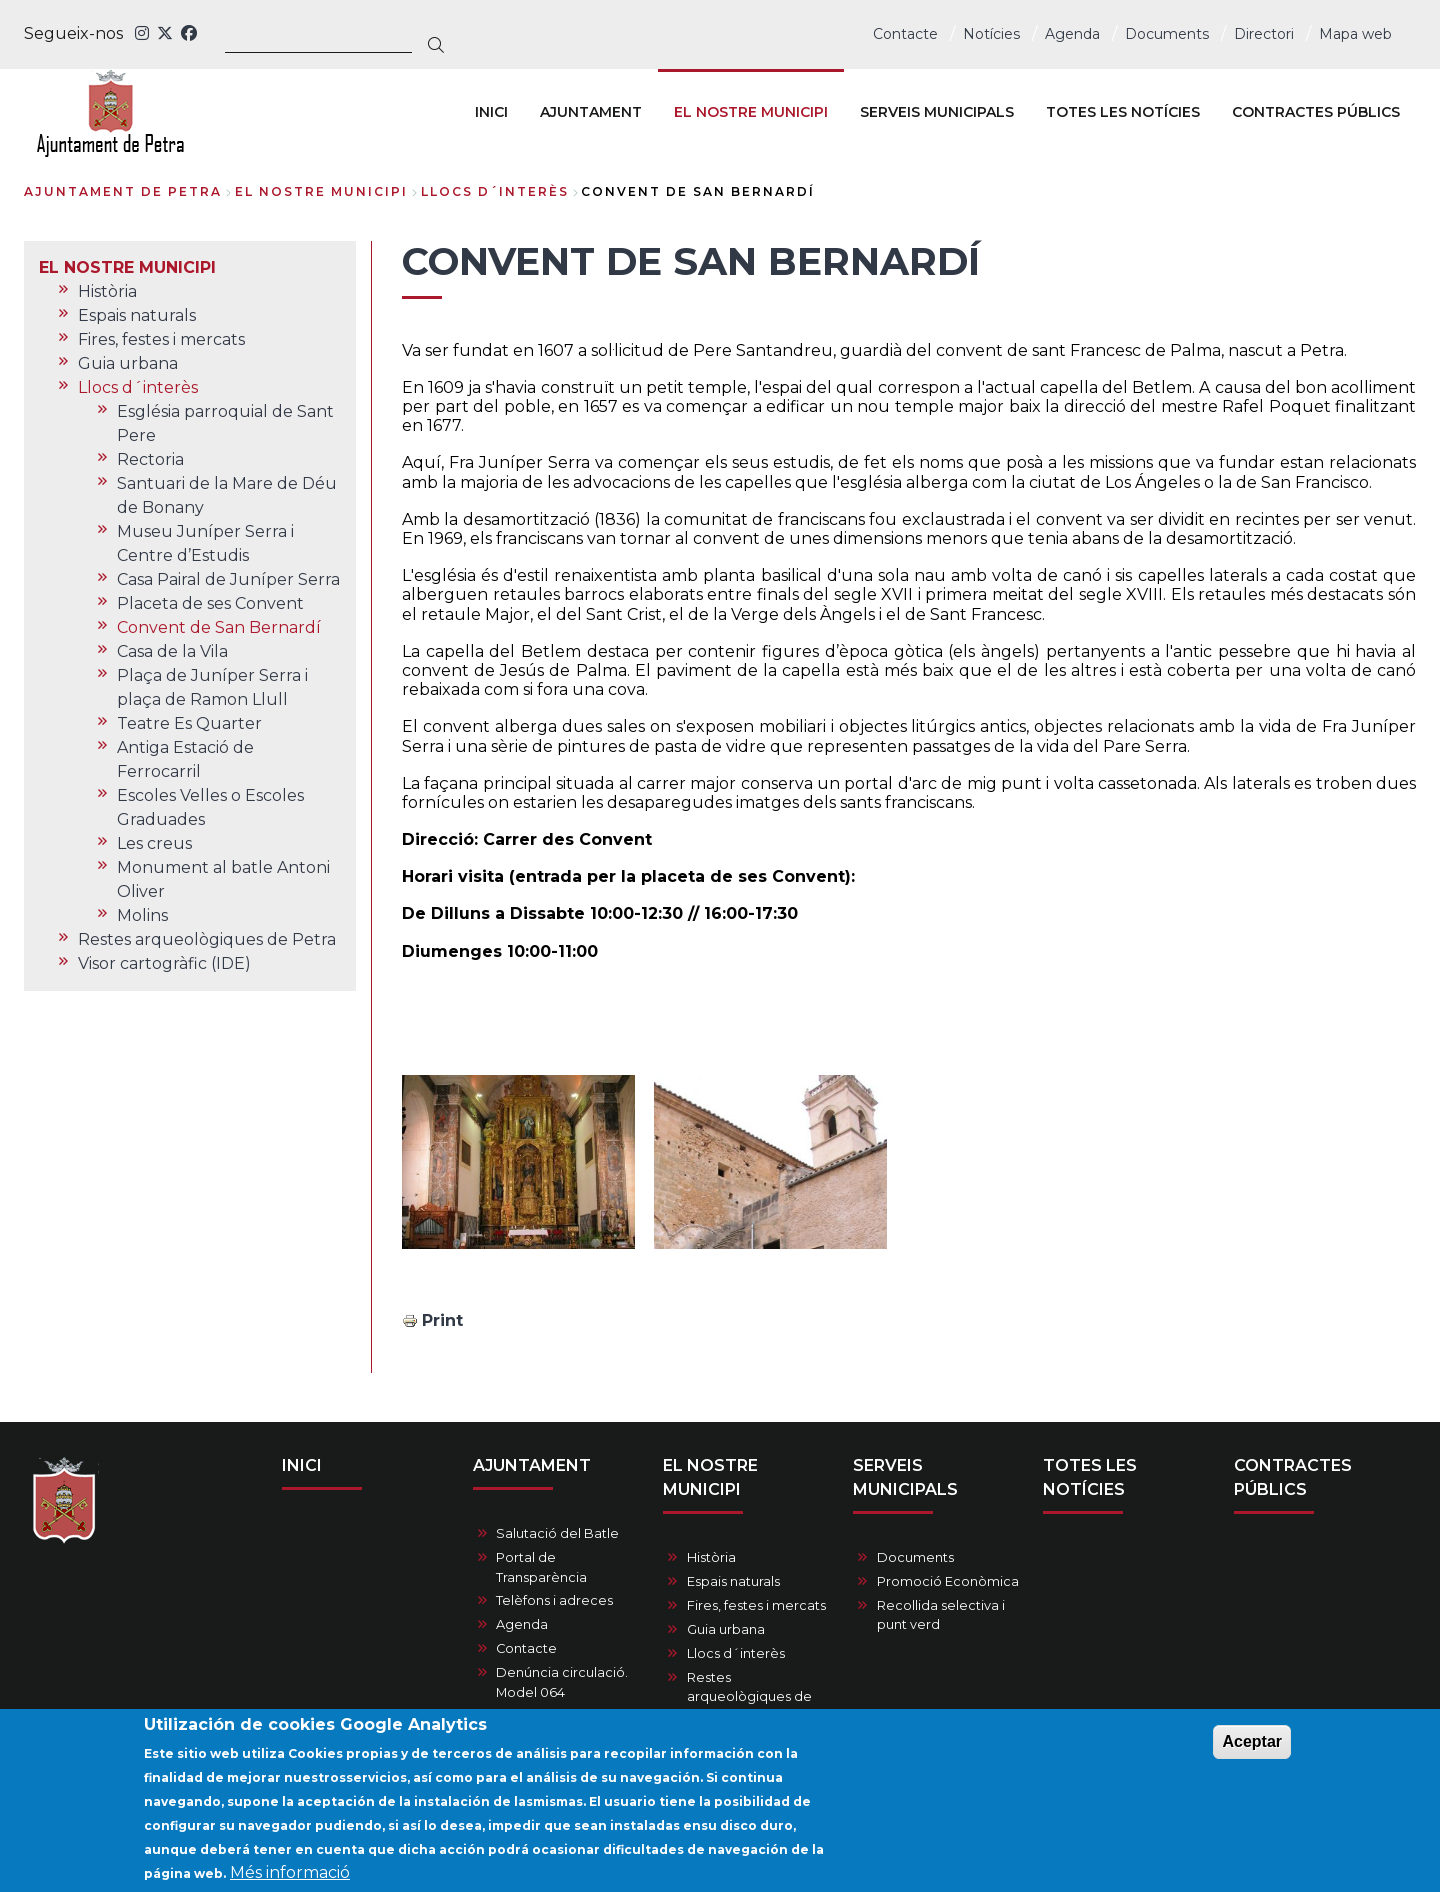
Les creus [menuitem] (154, 843)
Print (442, 1320)
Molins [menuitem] (142, 915)
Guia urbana (726, 1629)
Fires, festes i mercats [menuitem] (161, 339)
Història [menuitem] (107, 291)
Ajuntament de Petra (123, 191)
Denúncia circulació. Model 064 (562, 1682)
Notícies (991, 34)
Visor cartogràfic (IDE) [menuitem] (164, 963)
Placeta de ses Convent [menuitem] (210, 603)
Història (711, 1557)
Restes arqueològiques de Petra (749, 1696)
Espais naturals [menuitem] (137, 315)
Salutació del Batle (557, 1533)
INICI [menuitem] (491, 112)
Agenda (1072, 34)
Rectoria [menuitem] (150, 459)
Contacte (905, 34)
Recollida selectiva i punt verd (941, 1615)
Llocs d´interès (495, 191)
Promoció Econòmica (948, 1581)
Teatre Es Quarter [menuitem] (189, 723)
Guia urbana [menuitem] (128, 363)
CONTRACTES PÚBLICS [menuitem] (1316, 112)
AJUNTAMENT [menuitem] (591, 112)
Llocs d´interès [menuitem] (138, 387)
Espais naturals (733, 1581)
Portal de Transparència (541, 1567)
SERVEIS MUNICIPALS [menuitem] (937, 112)
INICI (302, 1465)
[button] (518, 1162)
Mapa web (1355, 34)
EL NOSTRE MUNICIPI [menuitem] (751, 112)
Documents (1167, 34)
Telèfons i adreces (554, 1600)
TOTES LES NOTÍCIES (1090, 1477)
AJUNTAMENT (532, 1465)
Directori (1264, 34)
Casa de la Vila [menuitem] (172, 651)
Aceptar (1252, 1749)
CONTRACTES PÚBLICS (1293, 1477)
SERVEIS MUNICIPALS (905, 1477)
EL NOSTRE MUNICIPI (321, 191)
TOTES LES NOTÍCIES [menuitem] (1123, 112)
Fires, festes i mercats (756, 1605)
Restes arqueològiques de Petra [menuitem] (207, 939)
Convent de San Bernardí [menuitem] (219, 627)
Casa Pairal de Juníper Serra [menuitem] (228, 579)
